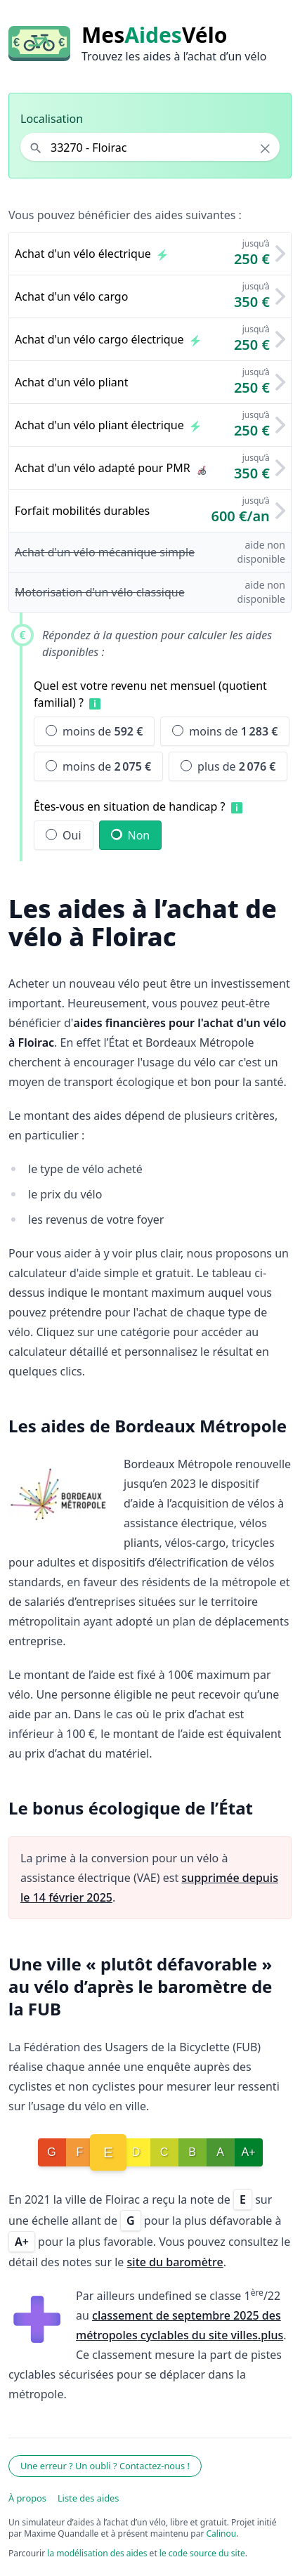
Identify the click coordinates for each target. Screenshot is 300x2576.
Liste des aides (88, 2498)
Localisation (51, 118)
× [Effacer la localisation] (265, 148)
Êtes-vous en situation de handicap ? (130, 806)
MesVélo (154, 35)
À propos (27, 2498)
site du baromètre (175, 2262)
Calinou (222, 2533)
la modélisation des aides (97, 2553)
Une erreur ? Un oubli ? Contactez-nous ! (105, 2465)
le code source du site (202, 2553)
